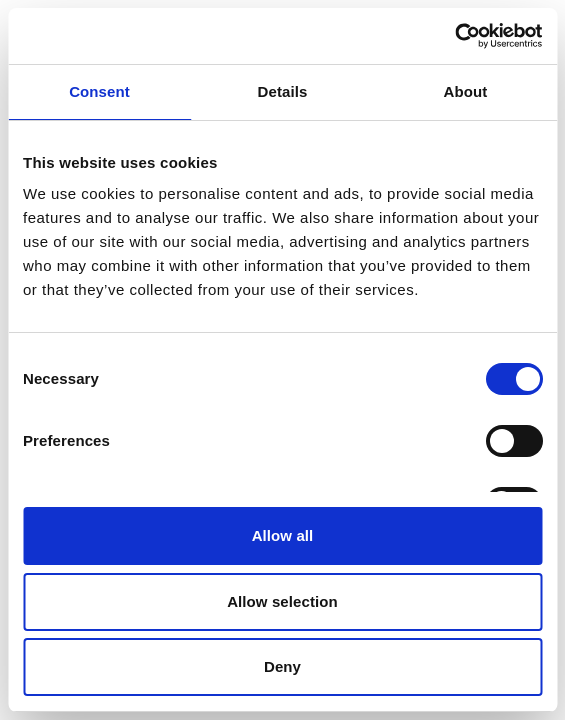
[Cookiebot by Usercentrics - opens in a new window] (454, 36)
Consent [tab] (99, 91)
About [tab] (466, 91)
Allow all (283, 535)
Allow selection (282, 601)
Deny (282, 666)
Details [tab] (283, 91)
